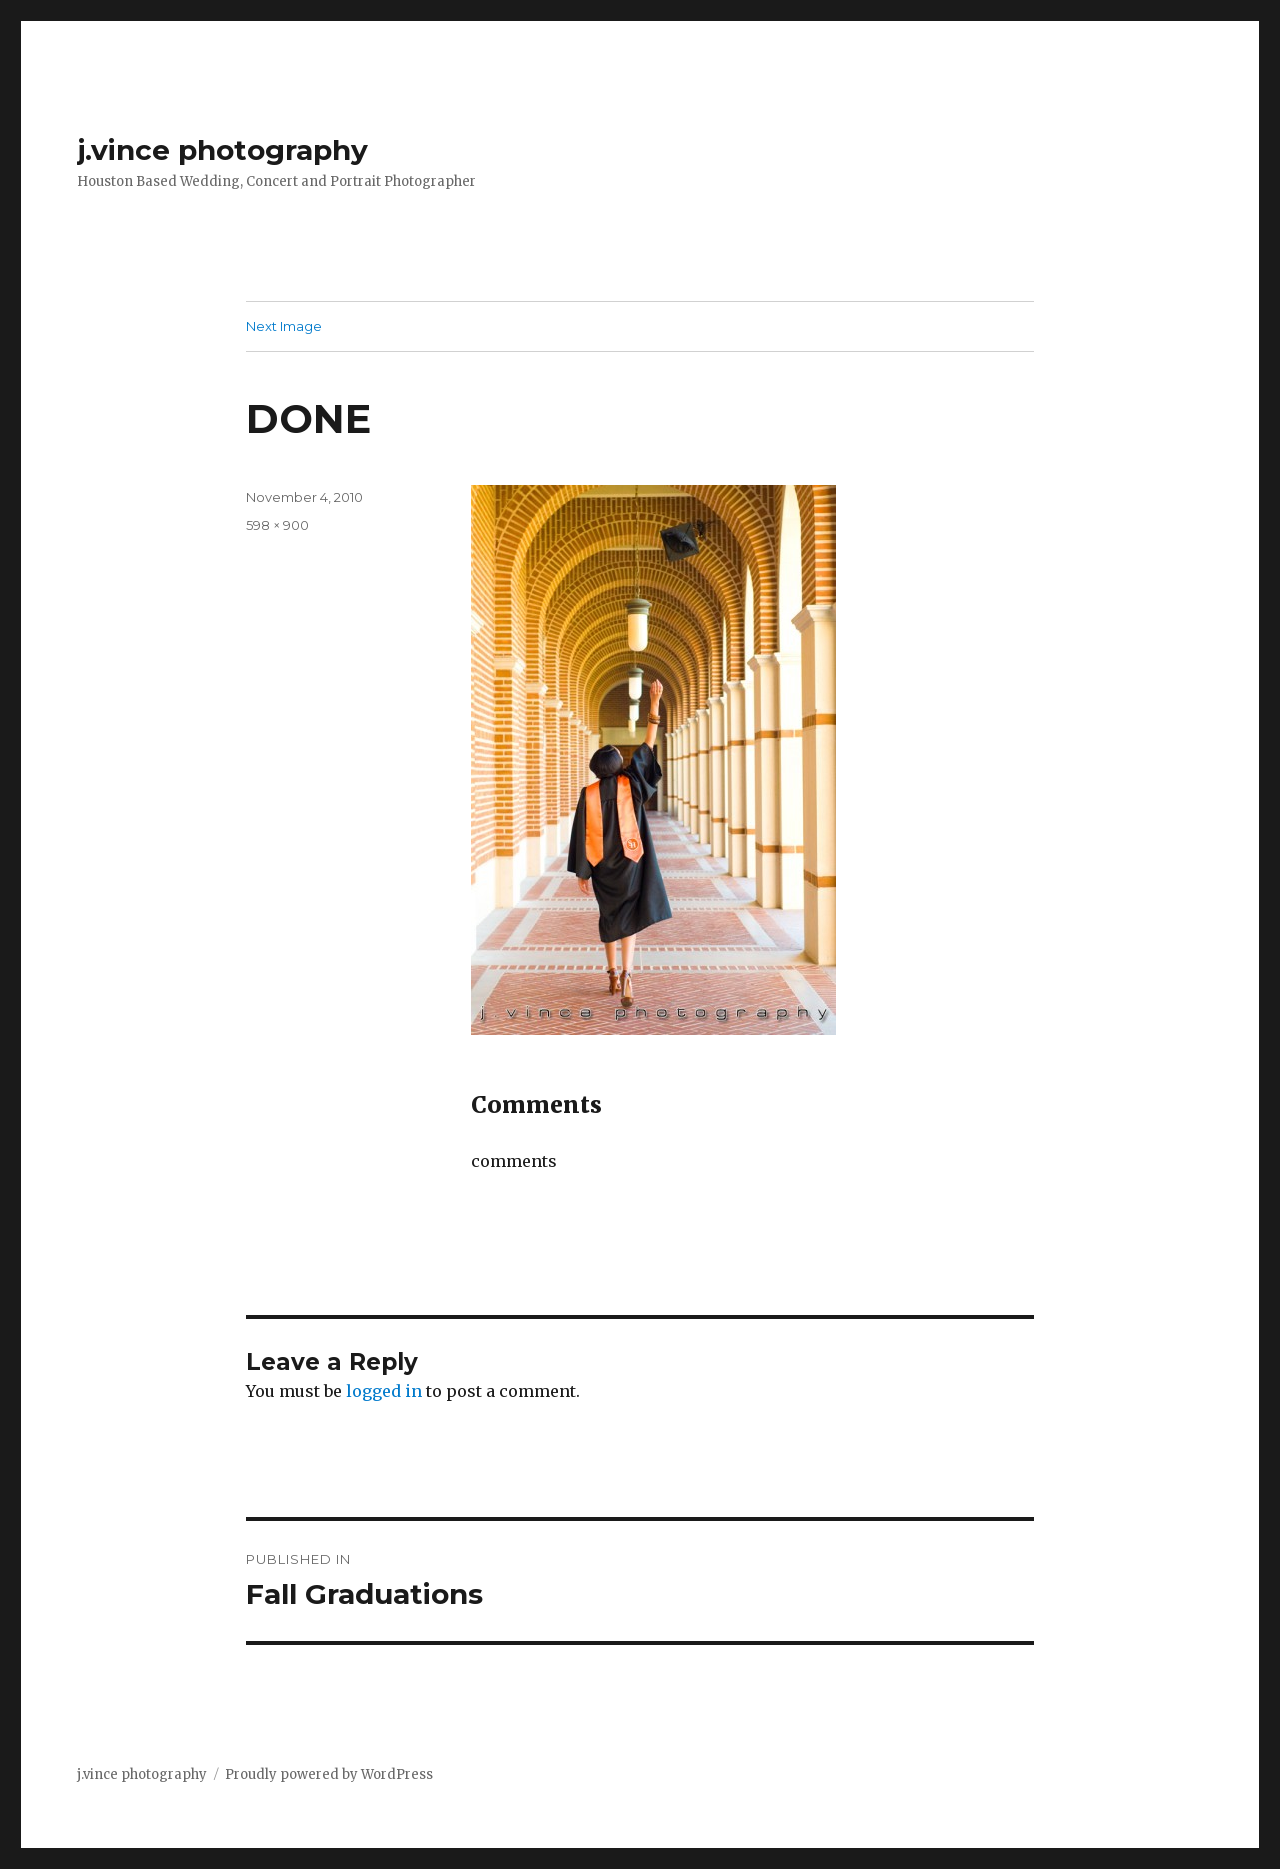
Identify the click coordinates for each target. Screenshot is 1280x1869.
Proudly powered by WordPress (329, 1774)
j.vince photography (222, 150)
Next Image (284, 326)
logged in (384, 1391)
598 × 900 (277, 525)
